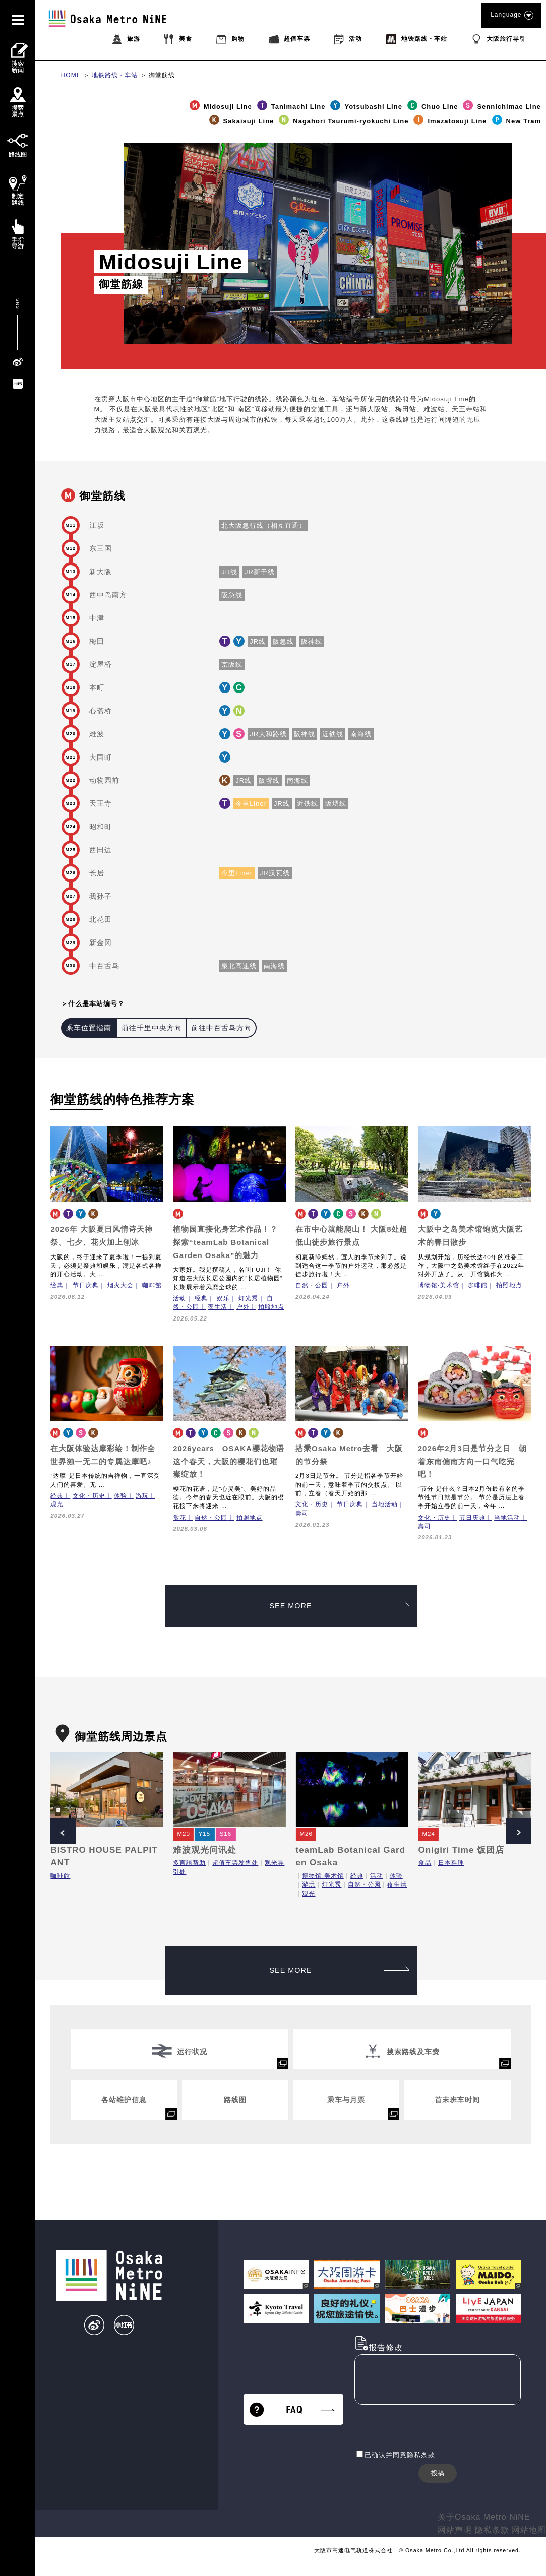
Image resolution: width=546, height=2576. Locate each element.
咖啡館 (152, 1285)
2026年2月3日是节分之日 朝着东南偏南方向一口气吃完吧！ (472, 1461)
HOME (71, 75)
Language (511, 15)
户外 (243, 1307)
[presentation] (431, 2428)
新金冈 (100, 942)
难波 (96, 734)
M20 (183, 1834)
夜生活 (217, 1307)
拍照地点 (271, 1307)
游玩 (142, 1496)
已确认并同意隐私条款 (400, 2455)
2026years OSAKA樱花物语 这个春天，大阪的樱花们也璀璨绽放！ (228, 1461)
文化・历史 (89, 1496)
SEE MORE (339, 1606)
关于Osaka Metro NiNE (484, 2516)
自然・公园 (311, 1285)
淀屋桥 (100, 664)
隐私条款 (492, 2530)
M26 (305, 1834)
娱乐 (223, 1298)
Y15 (205, 1834)
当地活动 (385, 1504)
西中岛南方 (108, 595)
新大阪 (100, 572)
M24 (428, 1834)
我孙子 (100, 896)
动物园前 (104, 780)
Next (518, 1831)
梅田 (96, 641)
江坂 (96, 525)
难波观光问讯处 (204, 1850)
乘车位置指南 (88, 1028)
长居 (96, 873)
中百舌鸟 (104, 966)
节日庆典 (86, 1285)
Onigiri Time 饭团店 (461, 1850)
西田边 (100, 850)
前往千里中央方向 (152, 1028)
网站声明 (455, 2530)
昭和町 (100, 827)
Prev (63, 1831)
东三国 (100, 548)
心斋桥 (100, 711)
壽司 (302, 1513)
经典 (57, 1285)
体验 (120, 1496)
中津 (96, 618)
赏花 (179, 1518)
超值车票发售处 (235, 1863)
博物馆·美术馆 (438, 1285)
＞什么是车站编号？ (93, 1004)
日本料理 (451, 1863)
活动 (179, 1298)
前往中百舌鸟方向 (221, 1028)
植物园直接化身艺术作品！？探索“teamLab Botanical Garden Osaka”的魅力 (225, 1242)
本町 (96, 687)
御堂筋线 (162, 75)
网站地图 (529, 2530)
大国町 (100, 757)
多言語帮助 (189, 1863)
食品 (425, 1863)
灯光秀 (248, 1298)
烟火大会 (120, 1285)
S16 (226, 1834)
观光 (57, 1504)
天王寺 (100, 803)
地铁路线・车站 (115, 75)
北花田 (100, 919)
